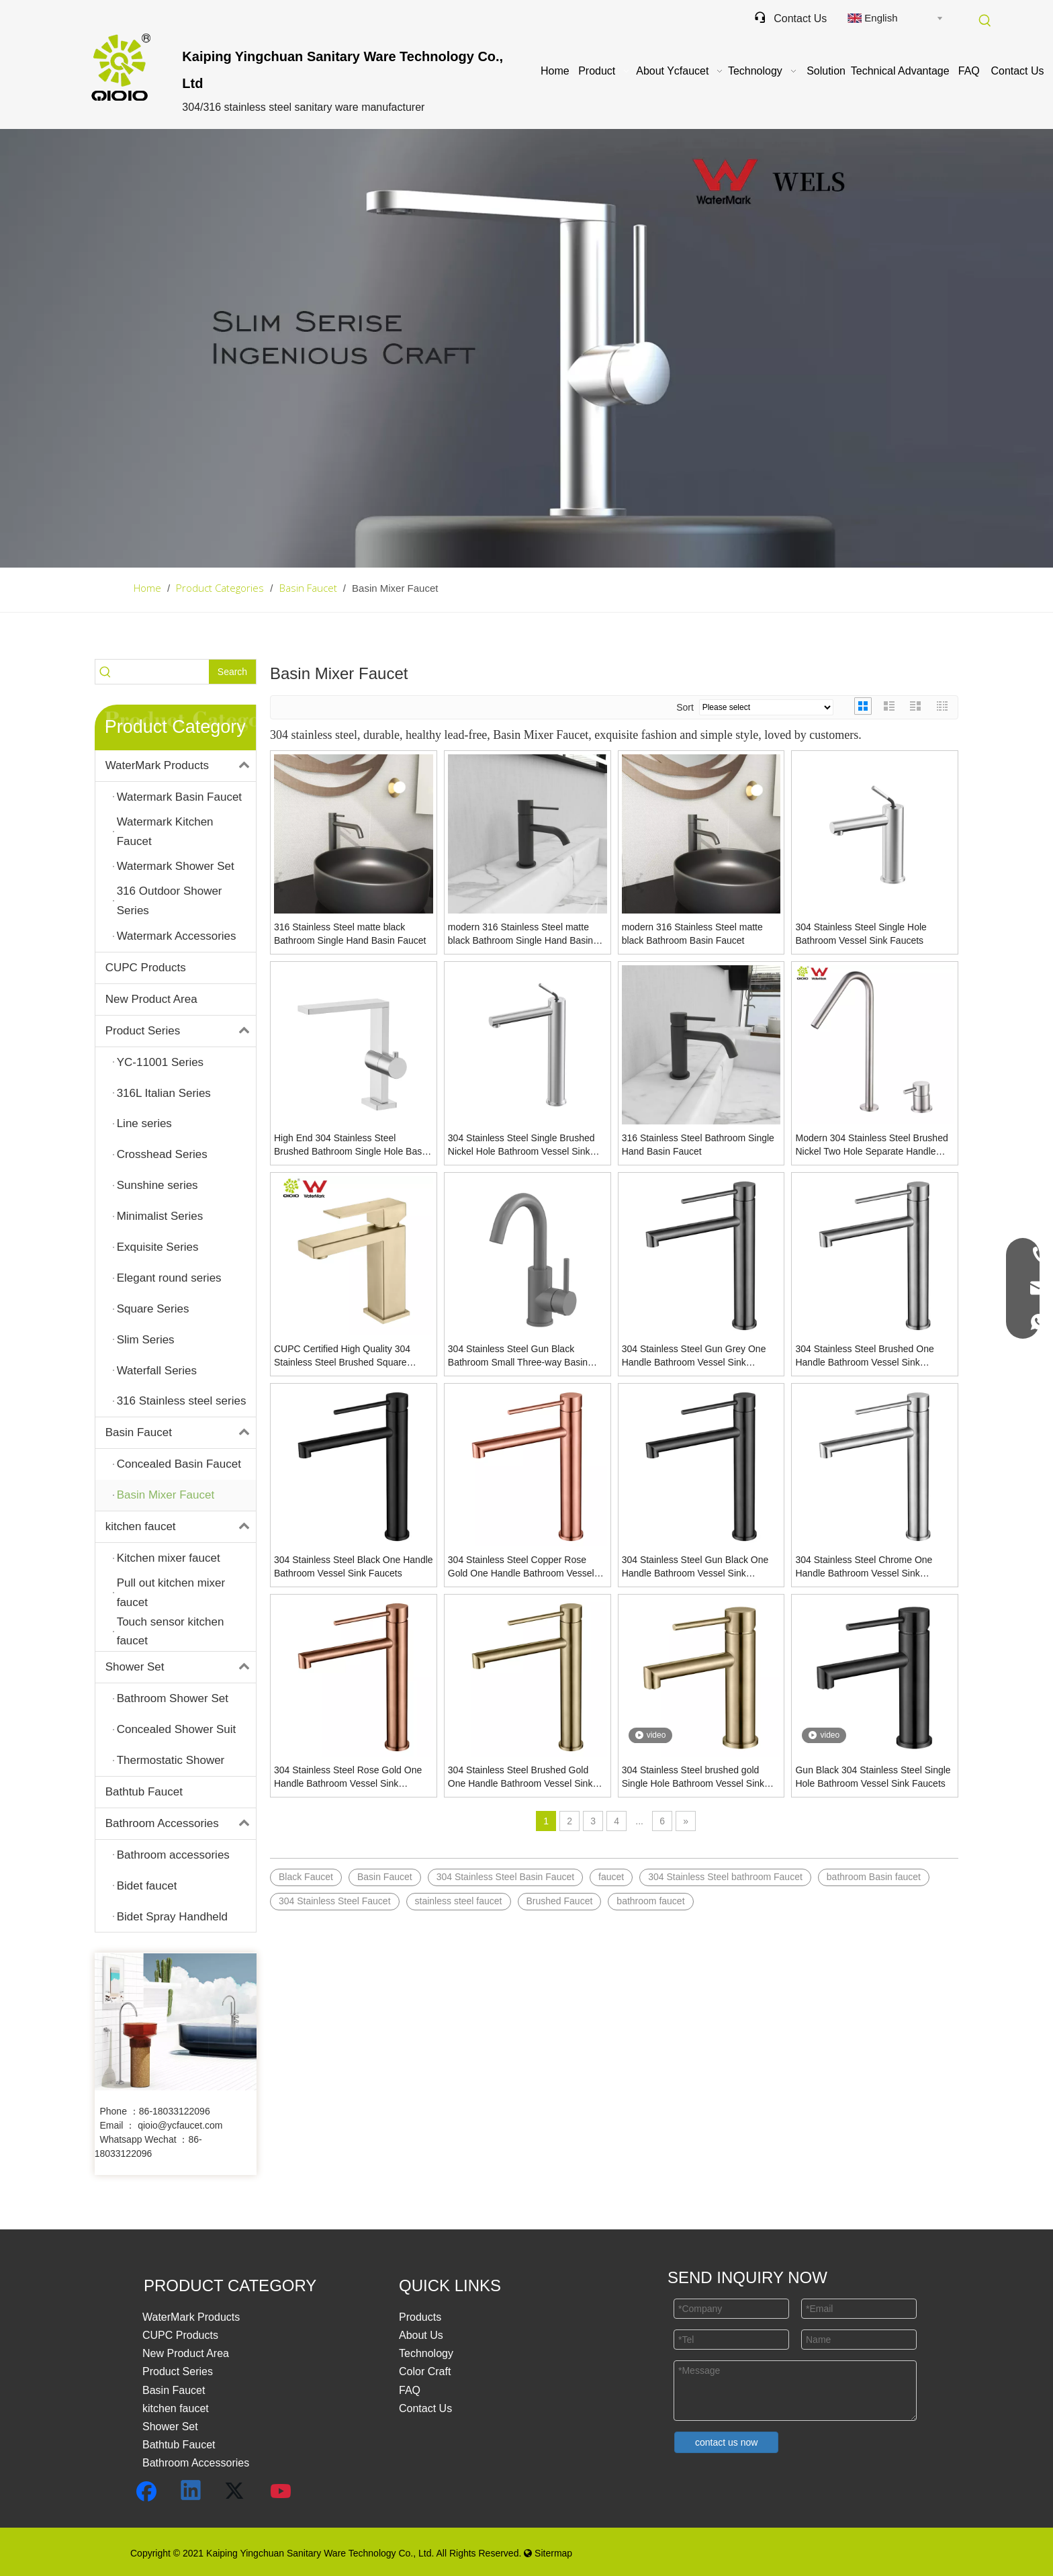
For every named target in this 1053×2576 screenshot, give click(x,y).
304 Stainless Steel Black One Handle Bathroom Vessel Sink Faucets (353, 1566)
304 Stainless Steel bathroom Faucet (725, 1876)
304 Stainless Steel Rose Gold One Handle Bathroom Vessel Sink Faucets (348, 1777)
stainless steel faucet (458, 1901)
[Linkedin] (191, 2491)
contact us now (726, 2442)
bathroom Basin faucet (874, 1876)
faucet (611, 1876)
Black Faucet (306, 1876)
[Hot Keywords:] (985, 21)
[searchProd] (162, 672)
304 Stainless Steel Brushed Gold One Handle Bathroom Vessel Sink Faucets (520, 1777)
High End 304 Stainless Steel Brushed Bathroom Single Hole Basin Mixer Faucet (351, 1145)
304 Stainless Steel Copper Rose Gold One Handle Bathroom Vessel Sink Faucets (521, 1567)
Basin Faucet (180, 1432)
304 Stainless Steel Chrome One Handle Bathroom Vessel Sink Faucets (863, 1567)
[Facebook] (146, 2491)
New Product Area (151, 999)
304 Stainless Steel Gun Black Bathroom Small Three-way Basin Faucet (518, 1356)
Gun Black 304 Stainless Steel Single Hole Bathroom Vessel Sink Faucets (872, 1777)
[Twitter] (236, 2491)
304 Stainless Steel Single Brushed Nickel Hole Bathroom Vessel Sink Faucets (521, 1145)
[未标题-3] (176, 2021)
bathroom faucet (650, 1901)
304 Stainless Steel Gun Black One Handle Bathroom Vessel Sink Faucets (695, 1567)
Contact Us (790, 18)
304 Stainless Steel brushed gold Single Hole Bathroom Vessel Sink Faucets (693, 1777)
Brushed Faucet (559, 1901)
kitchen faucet (180, 1526)
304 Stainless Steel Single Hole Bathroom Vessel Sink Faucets (860, 934)
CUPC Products (145, 967)
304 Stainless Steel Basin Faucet (505, 1876)
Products (420, 2317)
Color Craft (425, 2371)
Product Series (180, 1031)
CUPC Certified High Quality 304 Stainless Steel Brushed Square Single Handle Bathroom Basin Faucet (342, 1356)
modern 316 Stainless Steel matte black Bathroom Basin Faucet (692, 934)
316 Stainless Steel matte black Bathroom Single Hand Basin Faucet (350, 934)
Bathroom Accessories (180, 1823)
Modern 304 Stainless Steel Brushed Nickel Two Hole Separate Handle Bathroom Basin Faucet (871, 1145)
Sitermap (548, 2553)
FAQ (409, 2390)
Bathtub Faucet (144, 1791)
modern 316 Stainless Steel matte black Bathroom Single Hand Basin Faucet (520, 934)
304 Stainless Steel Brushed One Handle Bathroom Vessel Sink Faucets (864, 1356)
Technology (426, 2353)
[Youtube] (281, 2491)
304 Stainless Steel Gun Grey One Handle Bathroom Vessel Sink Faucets (694, 1356)
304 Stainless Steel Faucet (335, 1901)
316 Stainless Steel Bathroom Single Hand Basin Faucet (698, 1144)
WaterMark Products (180, 765)
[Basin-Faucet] (526, 348)
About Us (421, 2335)
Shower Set (180, 1667)
